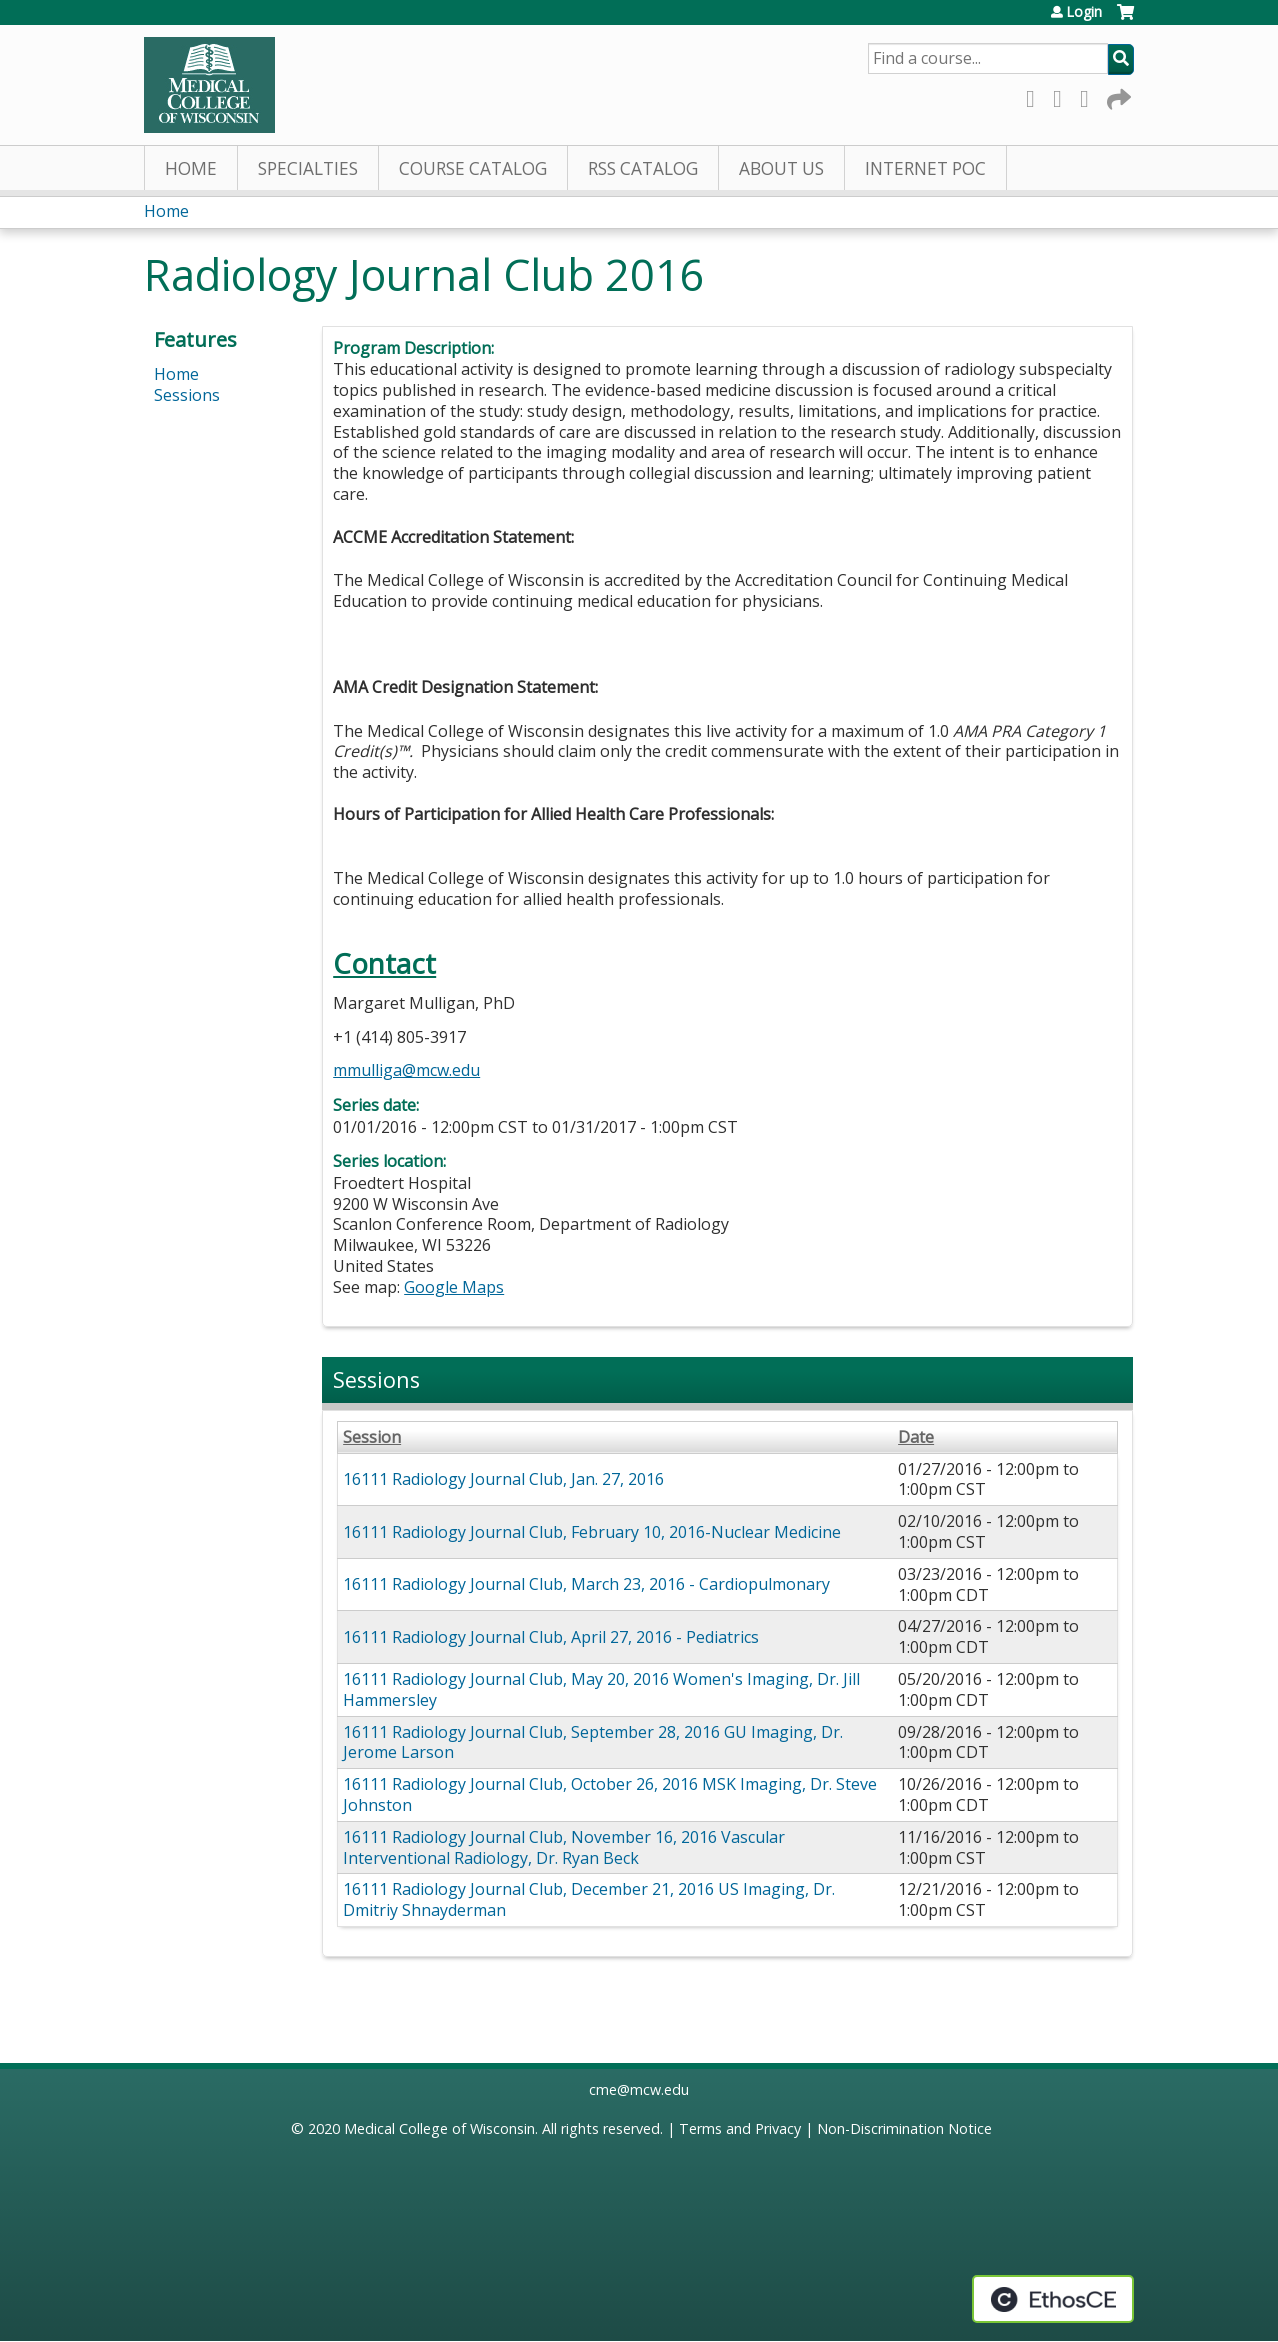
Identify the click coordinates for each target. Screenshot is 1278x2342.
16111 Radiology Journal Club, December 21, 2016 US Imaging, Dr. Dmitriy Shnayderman (589, 1899)
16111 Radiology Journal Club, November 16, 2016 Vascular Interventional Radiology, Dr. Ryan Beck (564, 1847)
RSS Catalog (643, 168)
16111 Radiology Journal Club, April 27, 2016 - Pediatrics (551, 1637)
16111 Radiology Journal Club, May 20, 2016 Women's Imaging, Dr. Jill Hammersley (601, 1689)
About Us (781, 168)
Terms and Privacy (740, 2128)
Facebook (1036, 95)
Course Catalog (473, 168)
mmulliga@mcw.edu (406, 1070)
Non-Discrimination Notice (904, 2128)
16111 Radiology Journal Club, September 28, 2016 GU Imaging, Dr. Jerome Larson (593, 1742)
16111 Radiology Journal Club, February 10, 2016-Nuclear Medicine (592, 1532)
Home (191, 168)
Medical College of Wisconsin (439, 2128)
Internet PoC (925, 168)
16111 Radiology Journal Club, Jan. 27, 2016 (503, 1479)
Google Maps (454, 1287)
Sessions (187, 395)
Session (372, 1437)
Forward (1117, 95)
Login (1084, 12)
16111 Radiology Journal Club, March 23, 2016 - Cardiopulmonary (586, 1584)
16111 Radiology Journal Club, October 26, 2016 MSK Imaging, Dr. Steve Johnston (610, 1794)
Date (916, 1437)
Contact (384, 963)
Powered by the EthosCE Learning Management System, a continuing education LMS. (1053, 2299)
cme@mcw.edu (639, 2089)
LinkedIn (1090, 95)
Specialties (308, 168)
